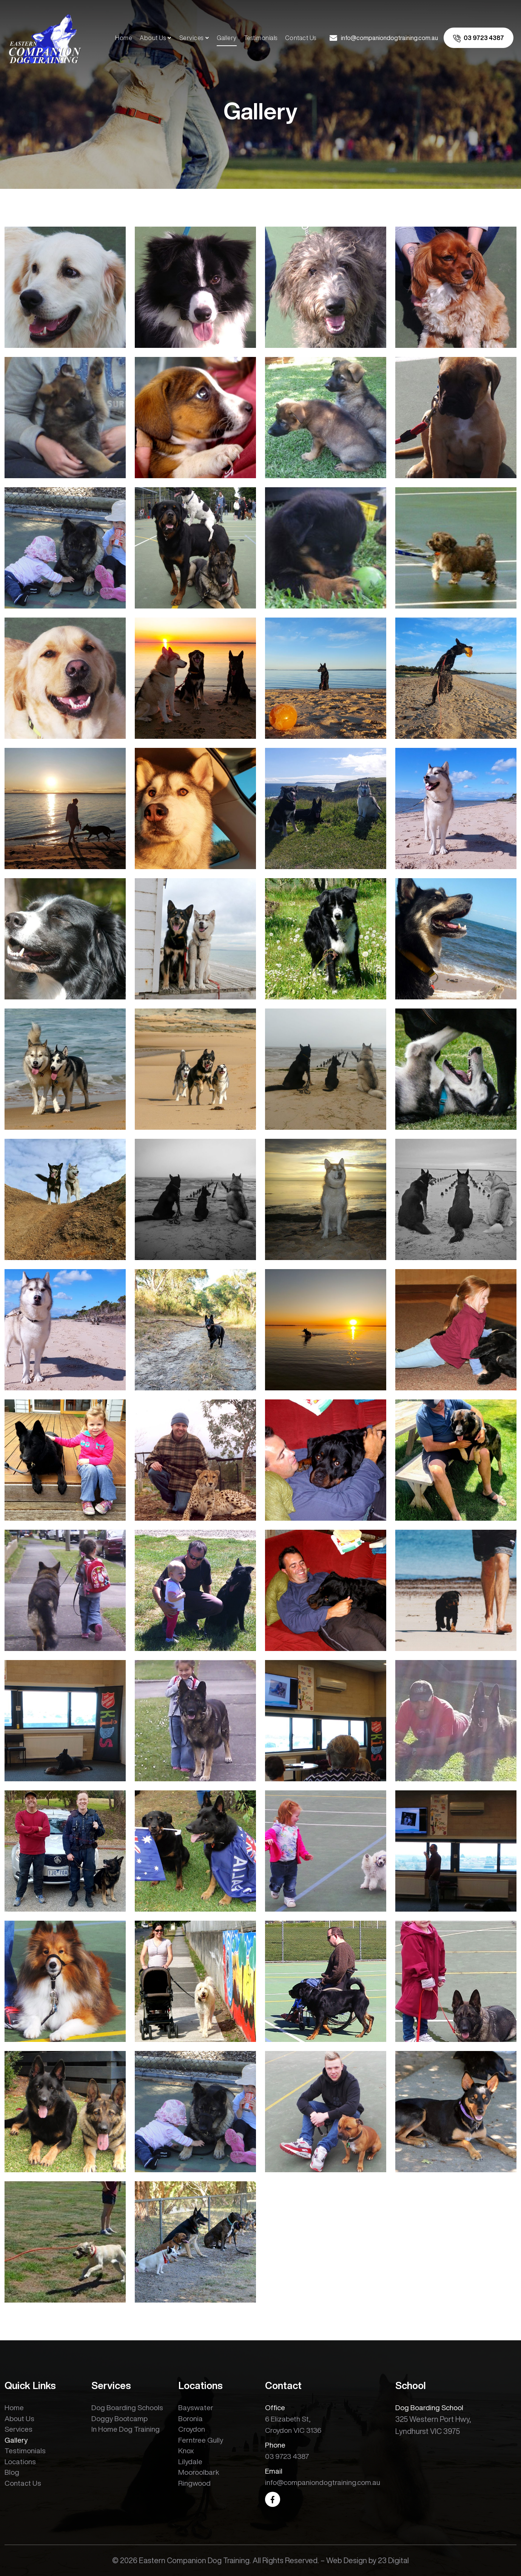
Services (191, 38)
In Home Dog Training (125, 2428)
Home (123, 38)
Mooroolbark (198, 2472)
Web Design (346, 2560)
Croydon (191, 2428)
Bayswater (195, 2407)
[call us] (478, 38)
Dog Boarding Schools (127, 2407)
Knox (186, 2450)
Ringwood (194, 2482)
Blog (12, 2472)
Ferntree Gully (200, 2439)
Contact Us (300, 38)
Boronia (190, 2418)
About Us (153, 38)
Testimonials (260, 38)
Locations (20, 2461)
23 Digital (393, 2560)
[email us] (384, 37)
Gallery (227, 38)
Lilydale (190, 2461)
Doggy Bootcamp (119, 2418)
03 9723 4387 (287, 2456)
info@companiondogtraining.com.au (322, 2482)
